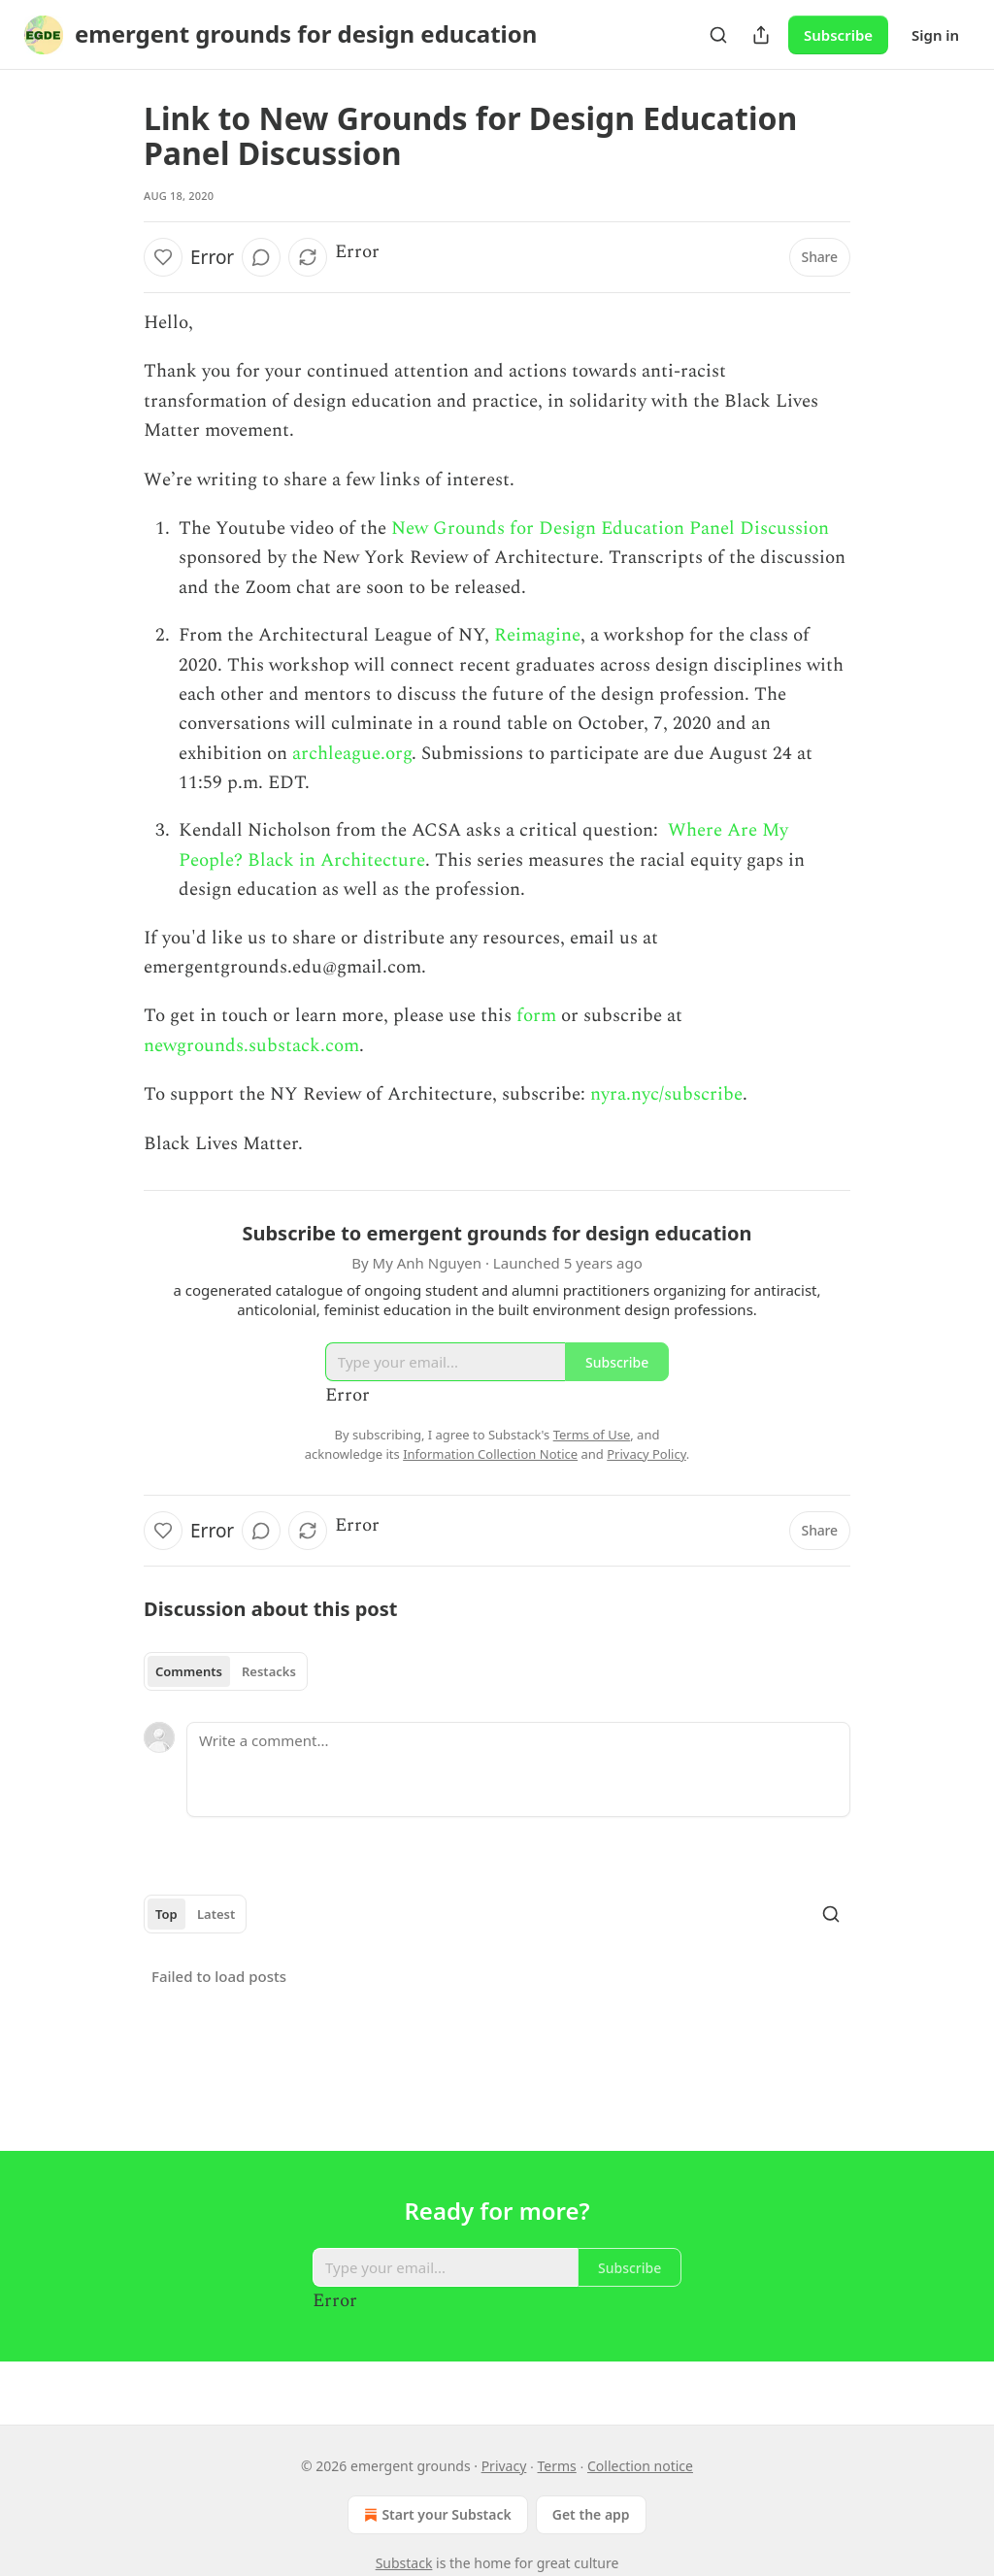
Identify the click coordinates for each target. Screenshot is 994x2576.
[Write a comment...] (518, 1769)
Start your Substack (435, 2515)
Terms (557, 2466)
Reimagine (537, 635)
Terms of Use (592, 1434)
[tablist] (226, 1671)
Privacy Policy (646, 1454)
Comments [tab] (188, 1671)
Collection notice (640, 2466)
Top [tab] (166, 1914)
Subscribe (838, 35)
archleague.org (352, 754)
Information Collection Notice (490, 1454)
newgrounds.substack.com (251, 1046)
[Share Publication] (761, 35)
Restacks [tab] (269, 1671)
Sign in (935, 35)
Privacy (504, 2466)
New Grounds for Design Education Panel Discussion (610, 528)
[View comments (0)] (261, 257)
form (536, 1016)
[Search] (718, 35)
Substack (404, 2563)
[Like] (163, 257)
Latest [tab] (216, 1914)
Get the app (591, 2514)
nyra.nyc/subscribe (666, 1094)
